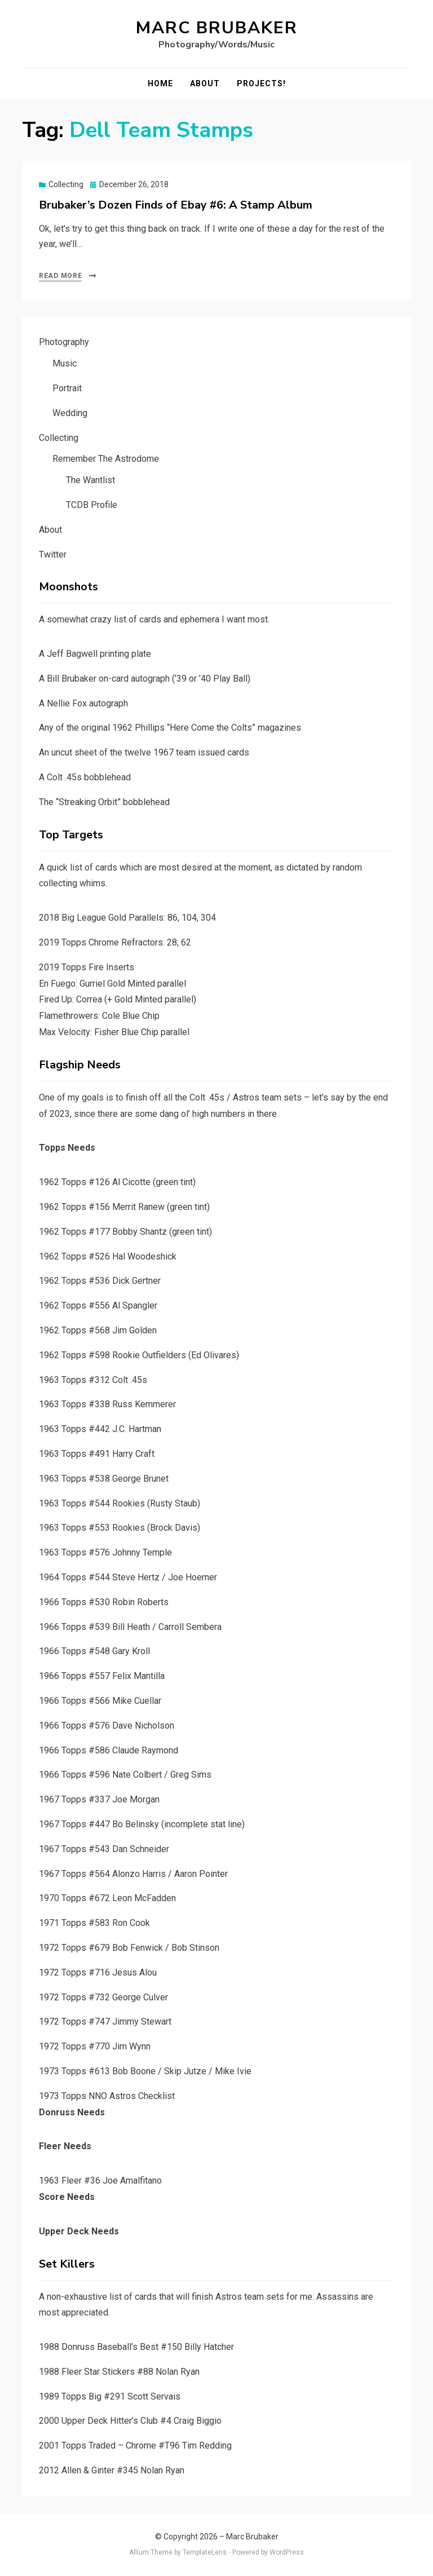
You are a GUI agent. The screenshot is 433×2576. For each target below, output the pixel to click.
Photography (64, 342)
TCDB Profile (91, 505)
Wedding (69, 413)
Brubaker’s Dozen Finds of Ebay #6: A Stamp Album (175, 205)
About (205, 83)
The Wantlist (90, 480)
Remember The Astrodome (105, 458)
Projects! (261, 83)
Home (160, 83)
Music (64, 363)
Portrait (67, 388)
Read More (60, 276)
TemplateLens (205, 2552)
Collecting (65, 184)
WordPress (286, 2552)
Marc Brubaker (217, 27)
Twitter (53, 554)
